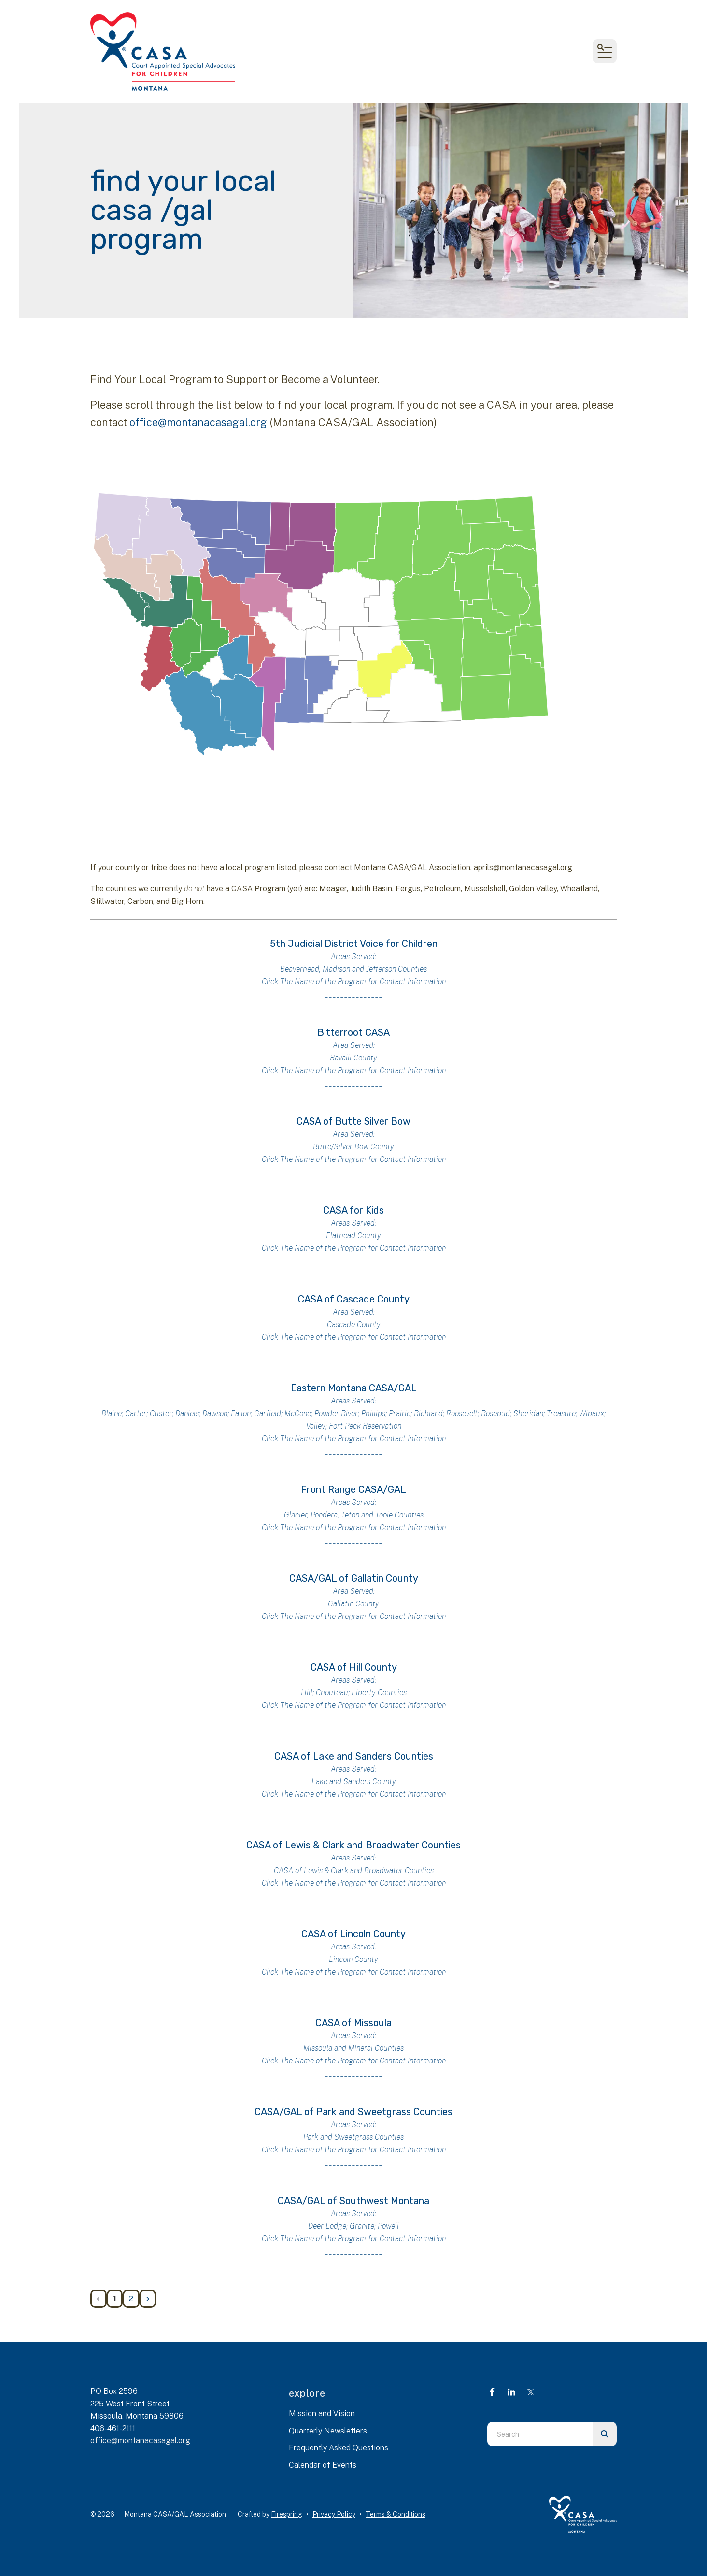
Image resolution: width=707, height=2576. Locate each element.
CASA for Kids (353, 1210)
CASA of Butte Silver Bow (353, 1121)
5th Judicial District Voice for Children (354, 943)
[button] (605, 51)
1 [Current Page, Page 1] (114, 2298)
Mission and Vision (322, 2413)
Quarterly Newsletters (328, 2430)
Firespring (286, 2514)
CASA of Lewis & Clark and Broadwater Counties (353, 1845)
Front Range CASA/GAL (353, 1489)
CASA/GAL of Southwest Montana (353, 2200)
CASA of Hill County (354, 1667)
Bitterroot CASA (353, 1032)
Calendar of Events (322, 2465)
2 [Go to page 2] (131, 2298)
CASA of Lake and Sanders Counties (353, 1756)
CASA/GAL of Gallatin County (353, 1578)
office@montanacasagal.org (198, 422)
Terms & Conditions (395, 2514)
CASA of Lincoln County (353, 1934)
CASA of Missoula (353, 2023)
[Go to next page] (148, 2298)
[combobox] (540, 2434)
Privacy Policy (333, 2514)
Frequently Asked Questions (338, 2447)
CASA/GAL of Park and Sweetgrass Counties (353, 2112)
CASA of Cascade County (354, 1299)
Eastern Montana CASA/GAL (354, 1388)
